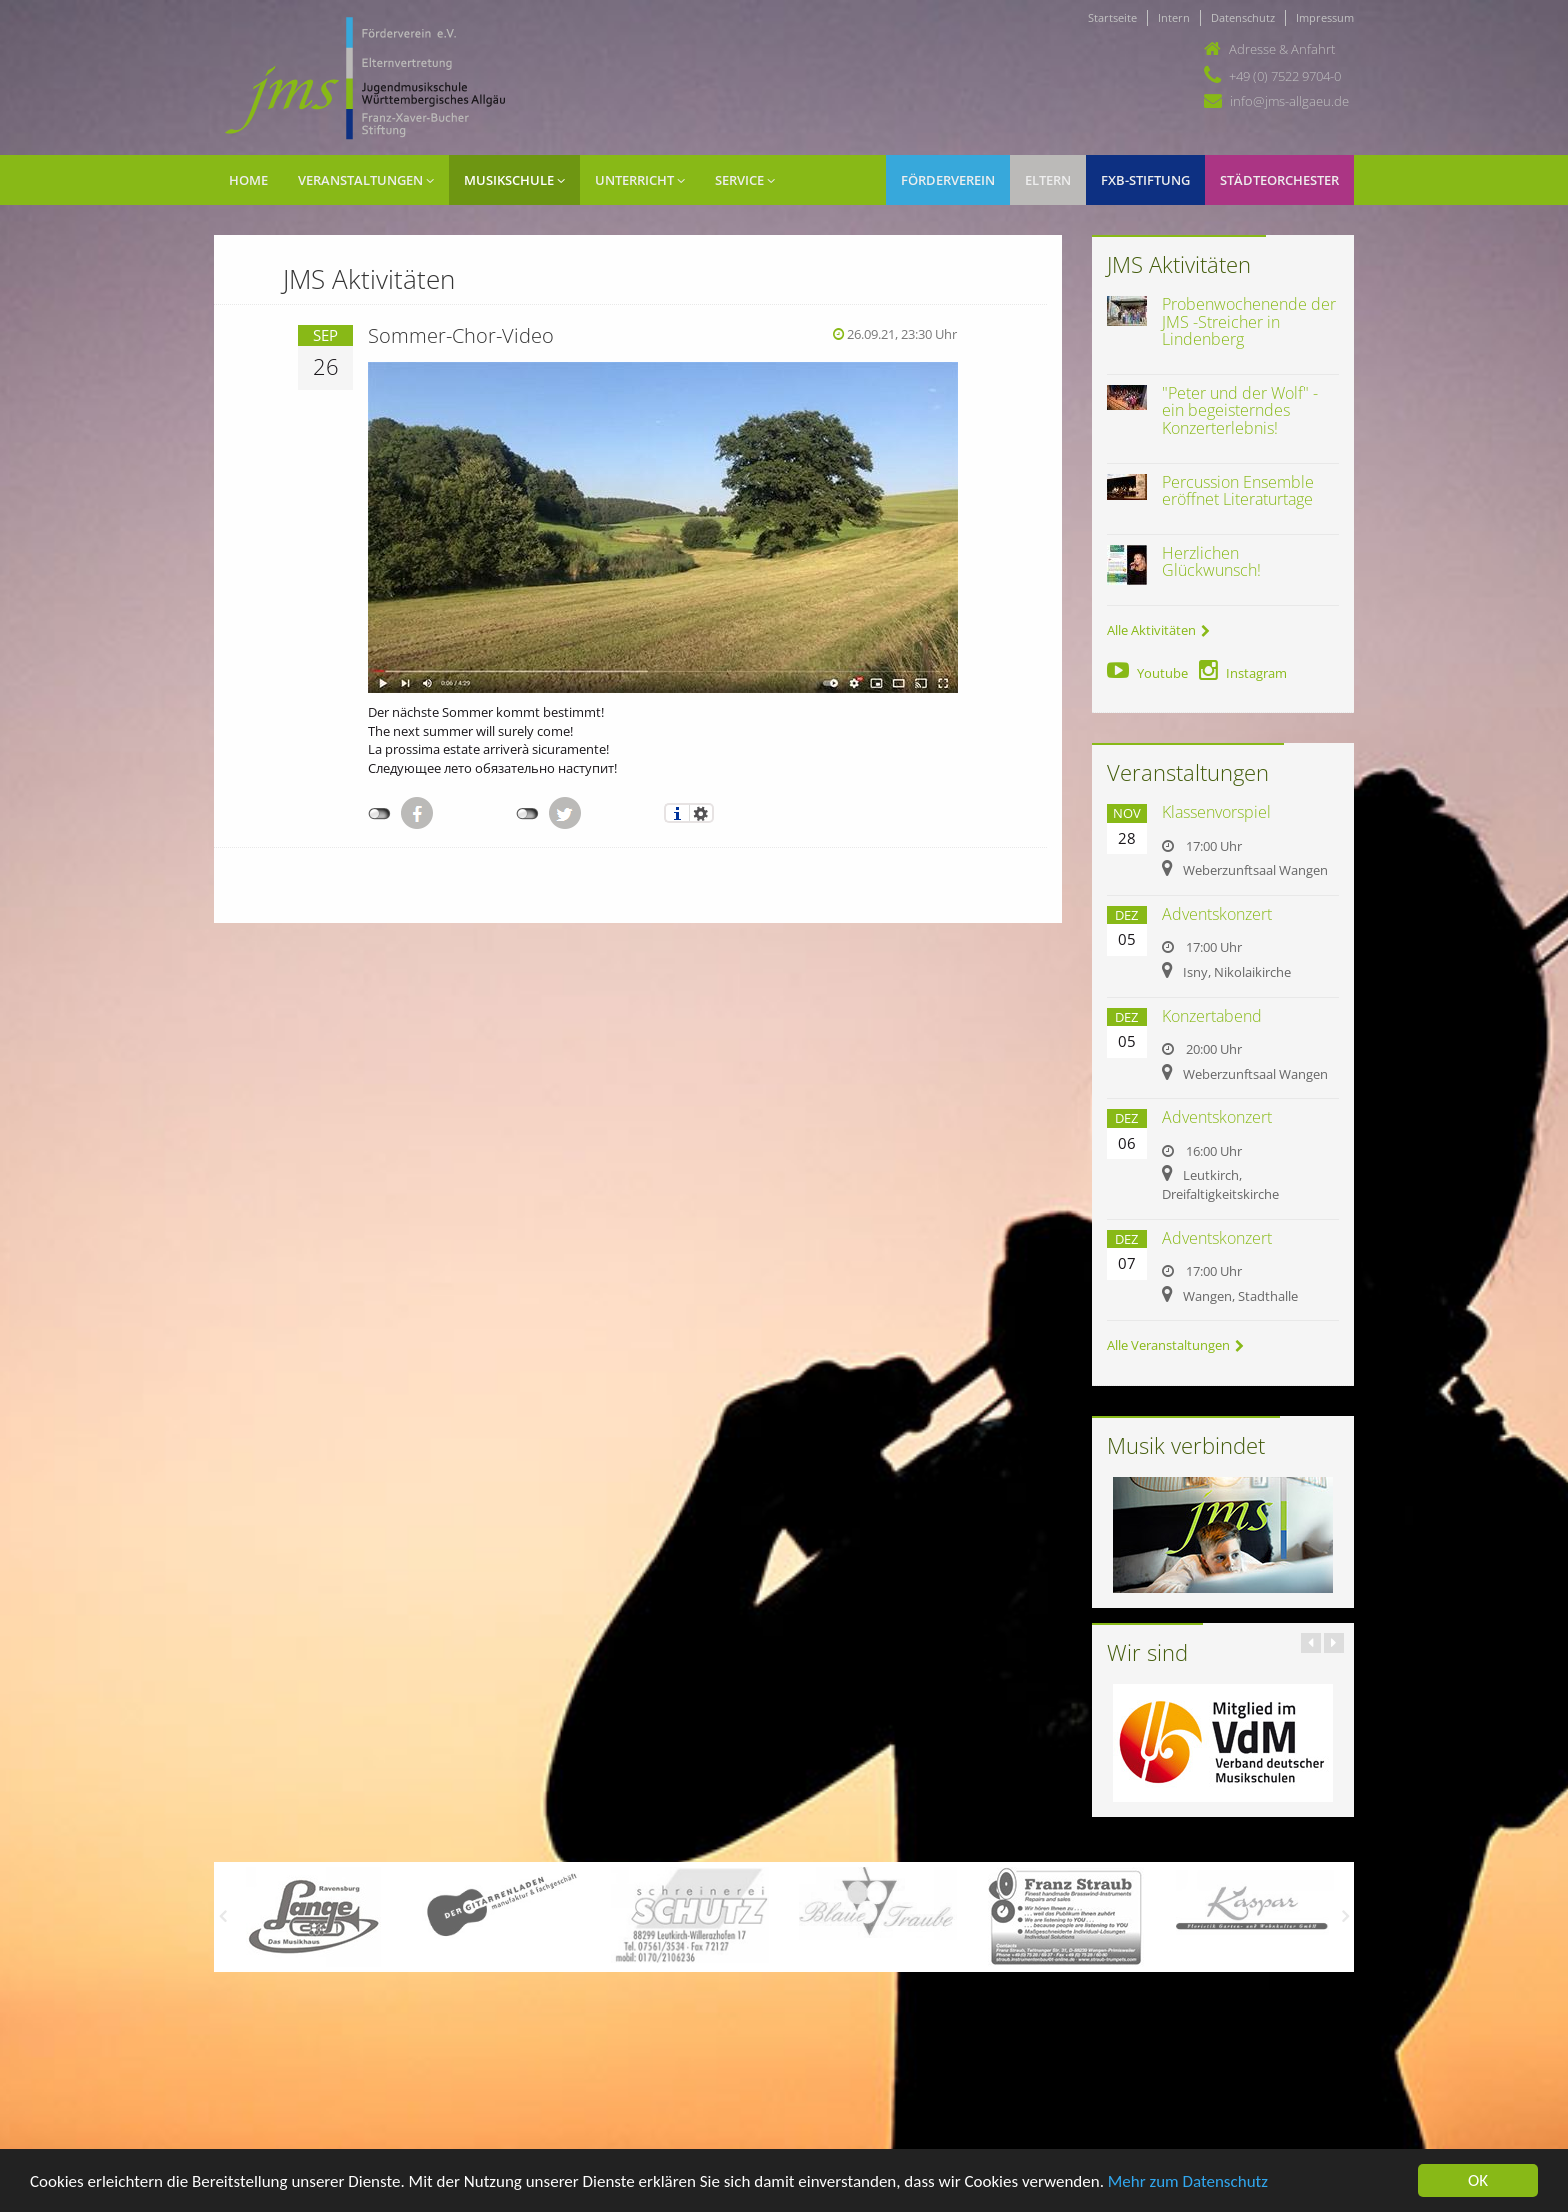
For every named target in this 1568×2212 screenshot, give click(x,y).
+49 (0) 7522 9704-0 (1285, 76)
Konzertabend (1212, 1016)
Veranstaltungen (366, 180)
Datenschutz (1243, 17)
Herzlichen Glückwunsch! (1211, 562)
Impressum (1325, 17)
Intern (1174, 17)
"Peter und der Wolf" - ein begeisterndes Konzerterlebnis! (1240, 410)
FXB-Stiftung (1145, 180)
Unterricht (640, 180)
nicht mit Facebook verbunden (379, 814)
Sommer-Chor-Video (461, 335)
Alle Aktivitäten (1158, 630)
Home (248, 180)
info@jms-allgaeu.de (1289, 101)
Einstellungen (701, 813)
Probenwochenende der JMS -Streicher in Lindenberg (1249, 321)
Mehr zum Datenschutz (1188, 2183)
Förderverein (948, 180)
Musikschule (514, 180)
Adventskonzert (1217, 914)
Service (745, 180)
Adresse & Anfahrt (1282, 49)
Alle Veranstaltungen (1175, 1345)
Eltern (1048, 180)
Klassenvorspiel (1216, 812)
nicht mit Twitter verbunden (527, 814)
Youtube (1147, 673)
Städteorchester (1279, 180)
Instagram (1243, 673)
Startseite (1112, 17)
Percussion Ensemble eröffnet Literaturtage (1238, 491)
